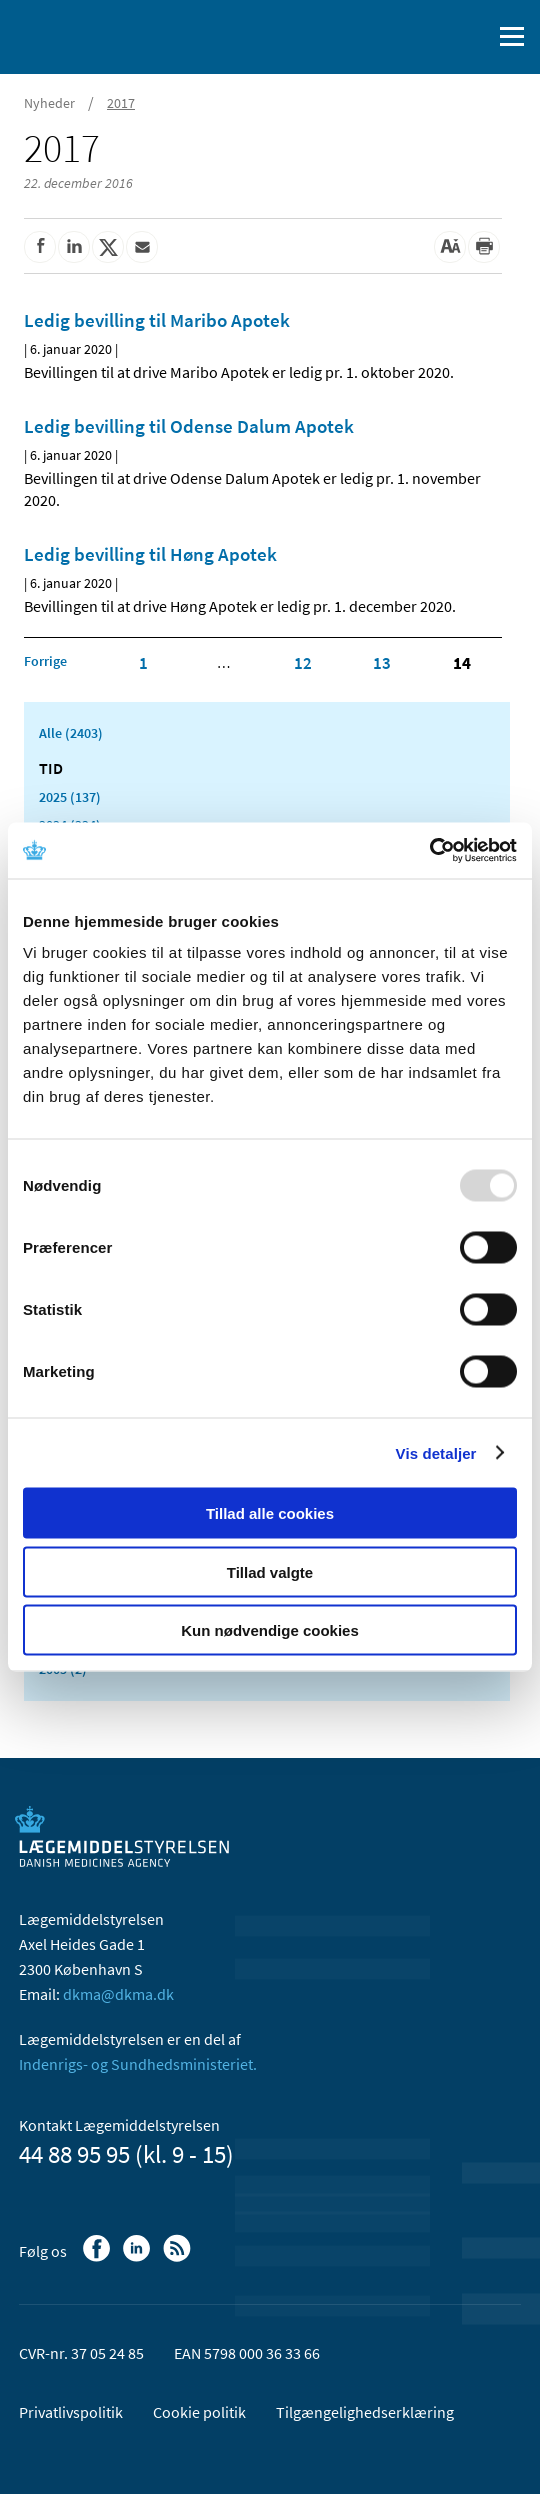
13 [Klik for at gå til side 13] (382, 663)
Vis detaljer (436, 1452)
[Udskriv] (484, 247)
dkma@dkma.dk (118, 1994)
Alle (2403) (71, 733)
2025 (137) (70, 797)
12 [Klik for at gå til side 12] (303, 663)
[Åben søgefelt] (472, 37)
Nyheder (49, 103)
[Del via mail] (142, 247)
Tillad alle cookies (270, 1513)
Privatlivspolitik (71, 2412)
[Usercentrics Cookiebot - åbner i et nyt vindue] (429, 851)
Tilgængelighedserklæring (365, 2412)
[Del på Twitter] (108, 247)
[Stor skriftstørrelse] (450, 247)
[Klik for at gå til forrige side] (45, 661)
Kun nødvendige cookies (270, 1630)
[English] (425, 37)
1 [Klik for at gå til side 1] (143, 663)
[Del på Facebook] (40, 247)
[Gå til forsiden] (100, 35)
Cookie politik (199, 2412)
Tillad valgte (270, 1571)
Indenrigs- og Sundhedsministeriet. (138, 2064)
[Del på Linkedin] (74, 247)
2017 (121, 103)
